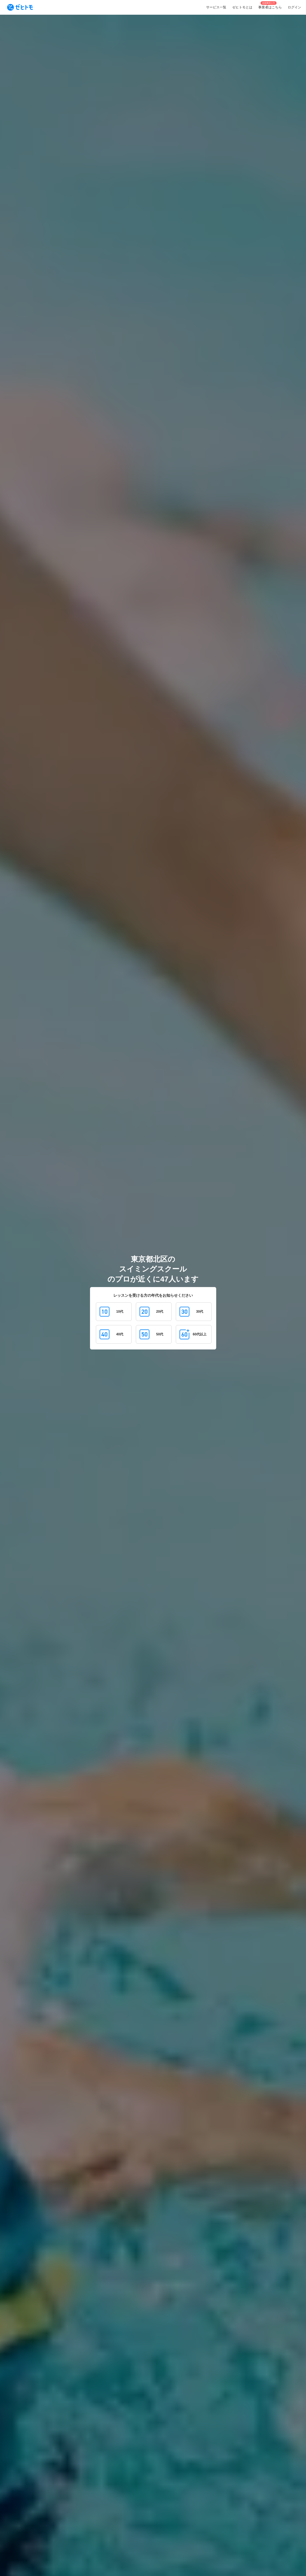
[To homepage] (19, 7)
